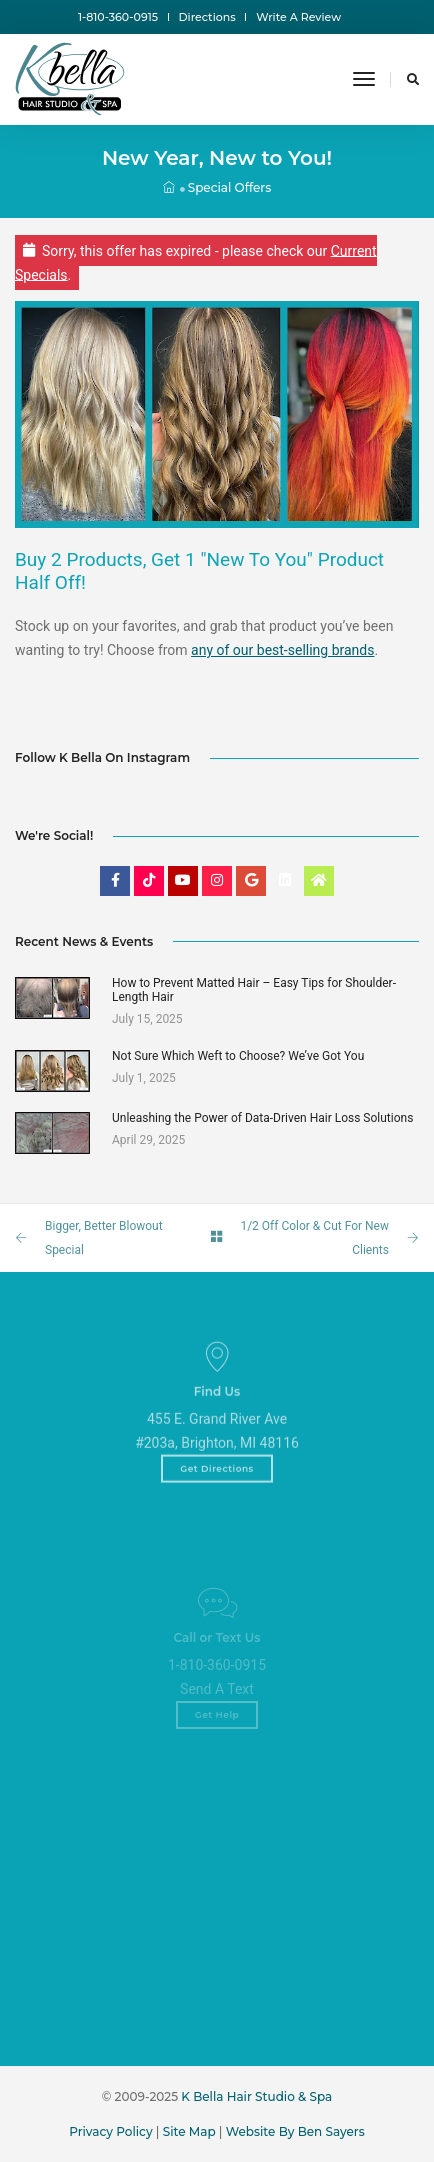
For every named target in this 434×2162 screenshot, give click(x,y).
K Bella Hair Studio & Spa (256, 2096)
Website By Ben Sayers (295, 2131)
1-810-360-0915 (118, 17)
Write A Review (298, 17)
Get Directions (217, 1494)
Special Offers (230, 187)
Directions (207, 17)
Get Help (217, 1745)
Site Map (189, 2131)
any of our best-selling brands (282, 650)
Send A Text (217, 1720)
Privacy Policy (110, 2131)
